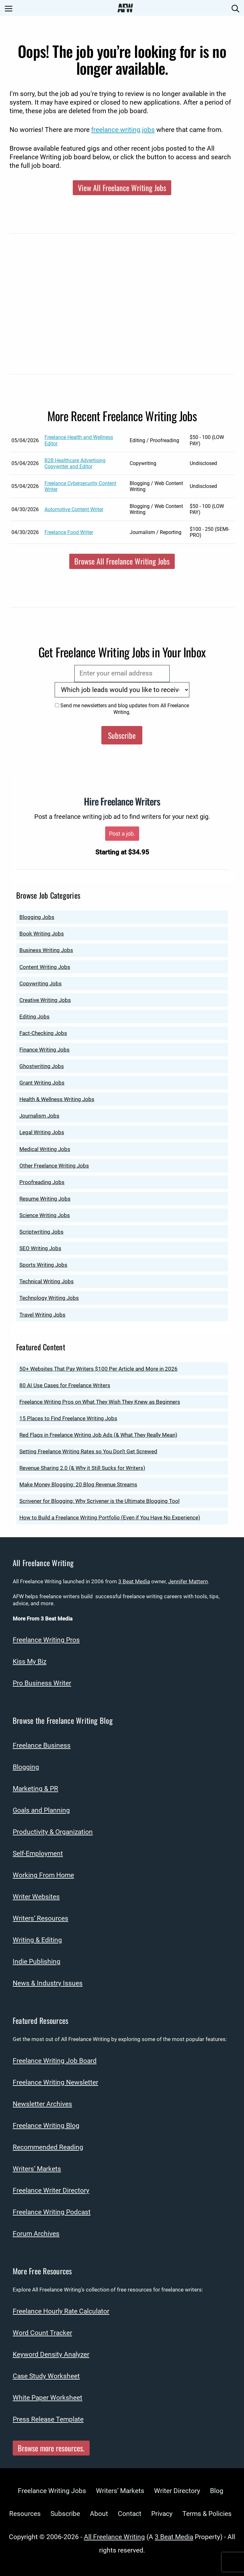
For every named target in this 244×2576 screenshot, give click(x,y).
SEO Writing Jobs (40, 1248)
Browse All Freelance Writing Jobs (122, 561)
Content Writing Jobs (44, 967)
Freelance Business (42, 1745)
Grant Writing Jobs (41, 1082)
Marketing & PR (35, 1788)
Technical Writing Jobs (46, 1281)
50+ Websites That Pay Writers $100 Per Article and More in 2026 (98, 1369)
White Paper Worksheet (47, 2397)
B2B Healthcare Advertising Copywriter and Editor (74, 463)
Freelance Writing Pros (46, 1640)
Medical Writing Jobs (44, 1149)
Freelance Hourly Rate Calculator (61, 2311)
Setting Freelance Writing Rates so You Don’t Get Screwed (88, 1451)
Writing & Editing (37, 1940)
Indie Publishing (36, 1961)
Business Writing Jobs (46, 950)
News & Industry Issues (48, 1983)
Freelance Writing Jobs (52, 2491)
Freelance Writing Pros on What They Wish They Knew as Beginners (99, 1402)
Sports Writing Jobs (43, 1265)
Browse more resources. (51, 2448)
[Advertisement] (122, 308)
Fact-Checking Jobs (43, 1033)
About (99, 2514)
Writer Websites (36, 1897)
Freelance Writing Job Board (55, 2061)
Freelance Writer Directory (51, 2190)
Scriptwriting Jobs (41, 1232)
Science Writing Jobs (44, 1215)
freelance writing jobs (123, 130)
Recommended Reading (48, 2147)
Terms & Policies (207, 2514)
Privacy (162, 2514)
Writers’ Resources (40, 1918)
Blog (216, 2491)
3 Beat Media (134, 1581)
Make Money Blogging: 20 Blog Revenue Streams (78, 1484)
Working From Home (43, 1875)
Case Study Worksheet (46, 2376)
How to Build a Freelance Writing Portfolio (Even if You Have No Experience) (109, 1517)
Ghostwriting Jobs (41, 1066)
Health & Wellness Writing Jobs (56, 1099)
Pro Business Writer (42, 1683)
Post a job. (122, 833)
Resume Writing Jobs (45, 1199)
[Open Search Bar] (235, 8)
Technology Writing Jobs (49, 1298)
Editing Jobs (34, 1016)
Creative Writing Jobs (45, 1000)
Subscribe (122, 735)
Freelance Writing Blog (46, 2125)
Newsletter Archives (42, 2104)
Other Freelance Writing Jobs (54, 1165)
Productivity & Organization (53, 1832)
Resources (25, 2514)
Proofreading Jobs (41, 1182)
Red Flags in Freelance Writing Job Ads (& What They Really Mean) (98, 1435)
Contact (129, 2514)
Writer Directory (177, 2491)
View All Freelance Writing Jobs (122, 187)
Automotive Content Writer (73, 509)
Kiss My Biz (29, 1661)
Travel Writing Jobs (42, 1315)
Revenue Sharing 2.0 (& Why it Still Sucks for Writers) (82, 1468)
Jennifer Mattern (188, 1581)
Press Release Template (48, 2419)
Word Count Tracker (42, 2333)
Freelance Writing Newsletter (55, 2082)
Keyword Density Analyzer (51, 2354)
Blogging (26, 1767)
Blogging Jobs (36, 917)
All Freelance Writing (114, 2537)
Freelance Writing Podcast (52, 2212)
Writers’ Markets (37, 2169)
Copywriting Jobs (40, 983)
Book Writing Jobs (41, 933)
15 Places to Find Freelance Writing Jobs (68, 1418)
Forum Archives (36, 2233)
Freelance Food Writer (68, 532)
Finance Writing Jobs (44, 1049)
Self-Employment (38, 1853)
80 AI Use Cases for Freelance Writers (64, 1385)
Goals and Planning (41, 1810)
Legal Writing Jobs (41, 1132)
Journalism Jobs (39, 1116)
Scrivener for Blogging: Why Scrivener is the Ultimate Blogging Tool (99, 1501)
